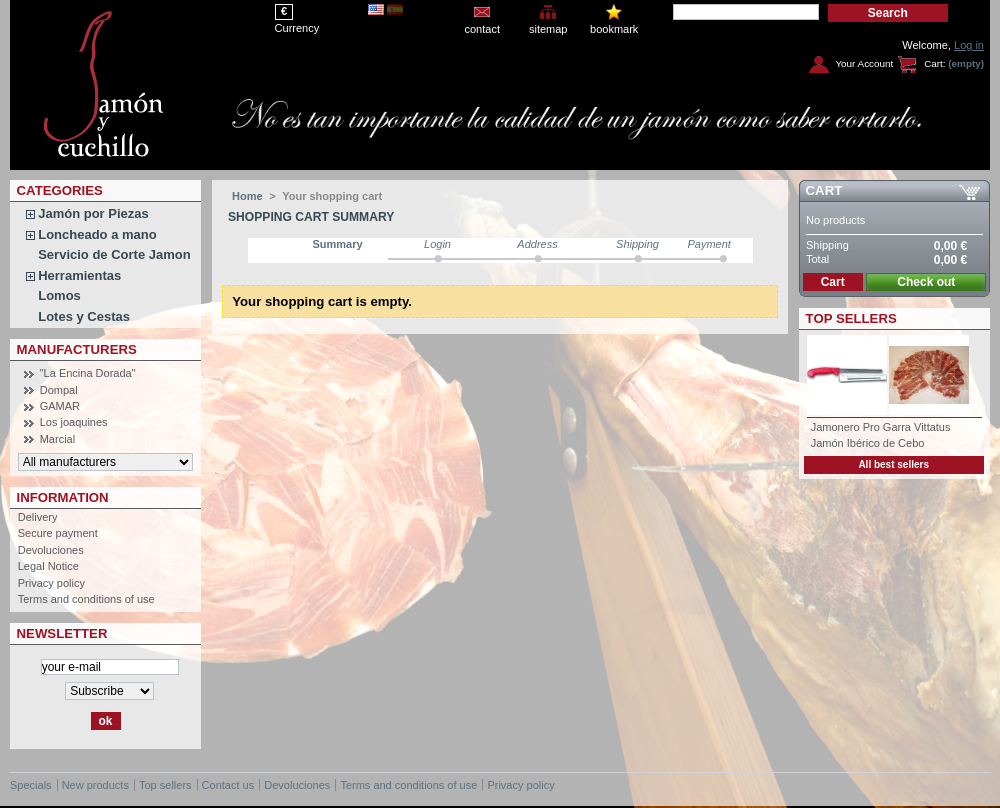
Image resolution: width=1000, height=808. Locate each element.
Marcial (57, 439)
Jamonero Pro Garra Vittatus (881, 427)
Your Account (864, 63)
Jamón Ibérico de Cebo (868, 443)
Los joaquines (74, 422)
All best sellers (893, 464)
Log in (969, 45)
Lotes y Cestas (84, 316)
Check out (926, 282)
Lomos (59, 295)
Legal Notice (48, 566)
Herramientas (79, 275)
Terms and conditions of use (86, 599)
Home (247, 196)
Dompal (59, 390)
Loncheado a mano (97, 234)
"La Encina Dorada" (88, 373)
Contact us (228, 785)
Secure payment (58, 533)
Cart (824, 190)
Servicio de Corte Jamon (114, 254)
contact (481, 29)
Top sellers (851, 318)
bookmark (614, 29)
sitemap (548, 29)
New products (95, 785)
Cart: (934, 63)
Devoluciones (51, 550)
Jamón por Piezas (93, 213)
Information (63, 497)
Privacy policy (51, 583)
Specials (31, 785)
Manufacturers (77, 349)
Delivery (38, 517)
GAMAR (60, 406)
